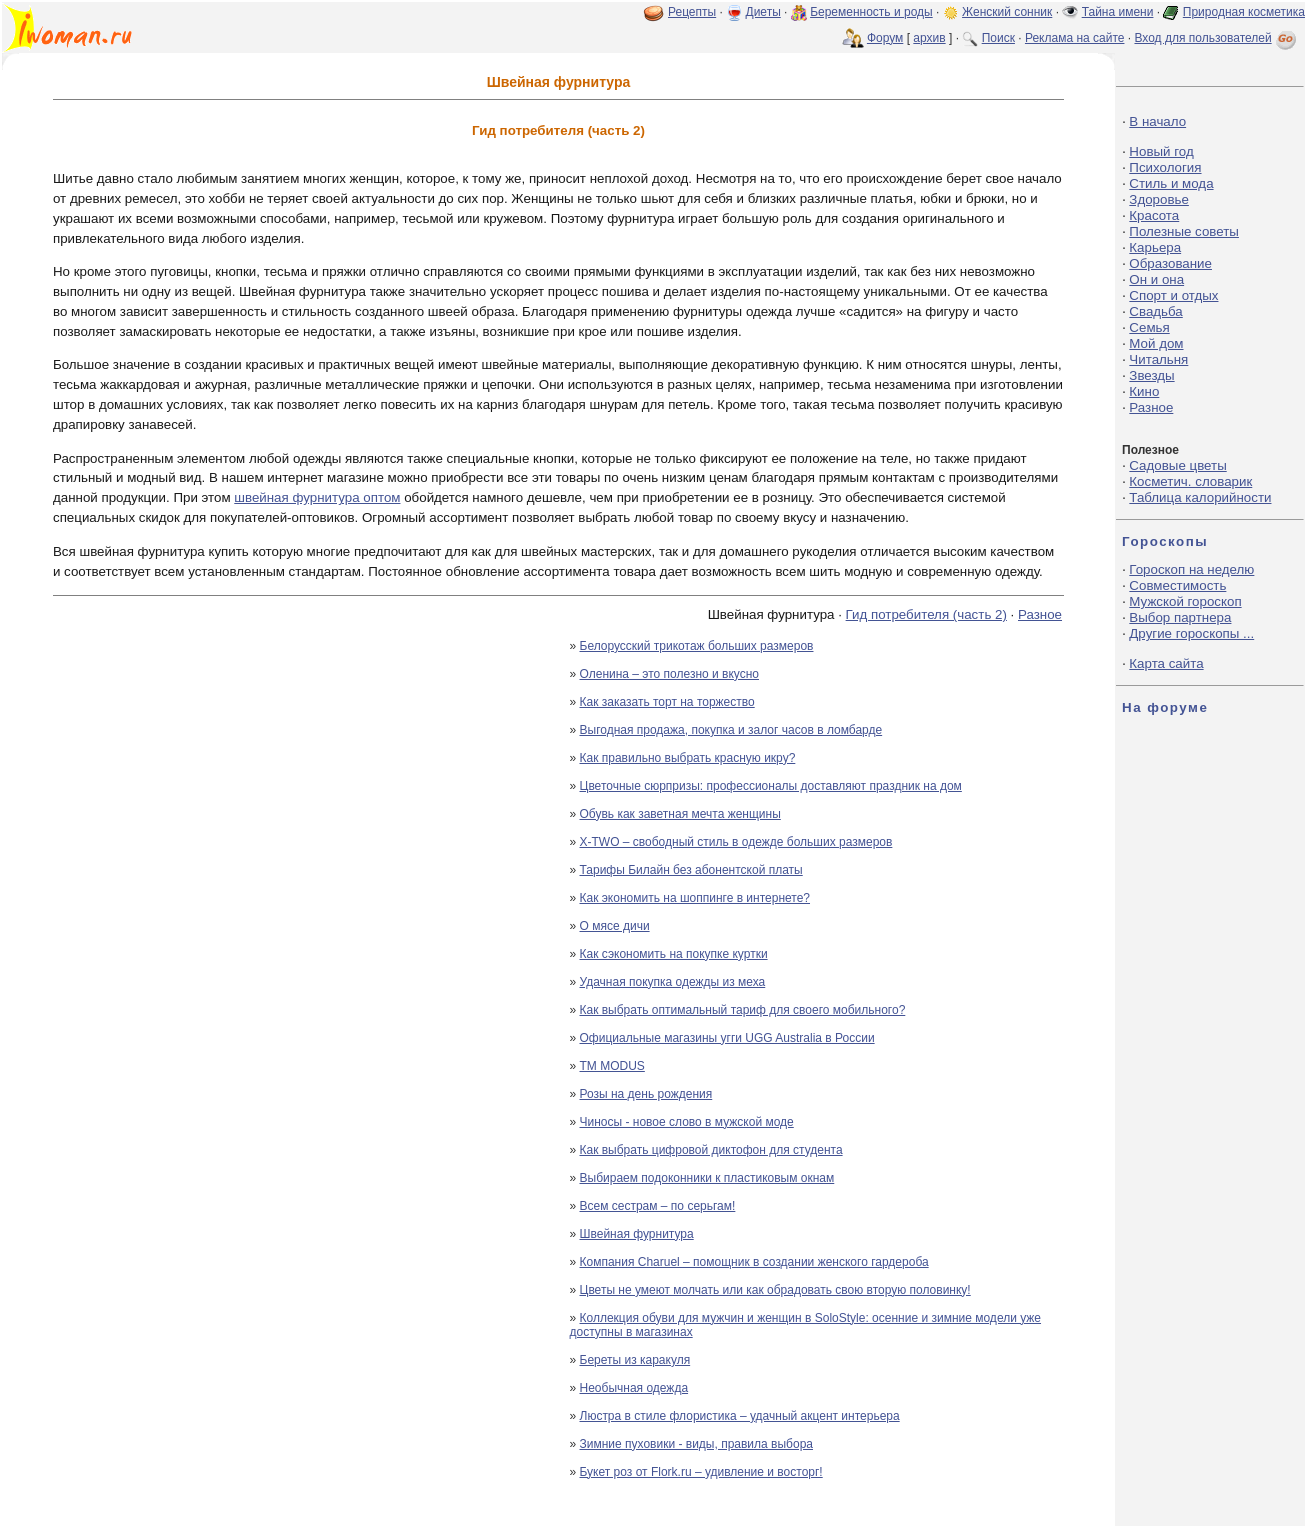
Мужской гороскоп (1185, 601)
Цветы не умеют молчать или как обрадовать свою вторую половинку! (775, 1290)
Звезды (1151, 375)
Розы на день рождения (646, 1094)
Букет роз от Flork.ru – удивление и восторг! (701, 1472)
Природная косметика (1244, 12)
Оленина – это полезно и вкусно (670, 674)
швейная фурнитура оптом (317, 497)
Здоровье (1159, 199)
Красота (1154, 215)
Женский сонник (1007, 12)
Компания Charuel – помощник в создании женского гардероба (754, 1262)
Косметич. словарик (1190, 481)
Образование (1170, 263)
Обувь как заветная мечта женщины (680, 814)
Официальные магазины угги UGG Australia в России (727, 1038)
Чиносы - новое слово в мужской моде (687, 1122)
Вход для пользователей (1217, 38)
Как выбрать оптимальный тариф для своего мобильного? (743, 1010)
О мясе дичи (615, 926)
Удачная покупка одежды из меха (673, 982)
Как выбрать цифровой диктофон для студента (711, 1150)
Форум (885, 38)
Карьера (1155, 247)
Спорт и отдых (1173, 295)
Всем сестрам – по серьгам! (658, 1206)
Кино (1144, 391)
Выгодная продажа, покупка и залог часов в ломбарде (731, 730)
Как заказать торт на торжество (667, 702)
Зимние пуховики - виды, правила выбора (696, 1444)
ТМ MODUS (612, 1066)
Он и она (1156, 279)
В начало (1157, 121)
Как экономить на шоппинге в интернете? (695, 898)
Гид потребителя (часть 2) (926, 614)
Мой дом (1156, 343)
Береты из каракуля (635, 1360)
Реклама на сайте (1075, 38)
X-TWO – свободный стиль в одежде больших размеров (736, 842)
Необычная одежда (634, 1388)
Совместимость (1177, 585)
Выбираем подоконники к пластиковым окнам (707, 1178)
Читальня (1158, 359)
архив (929, 38)
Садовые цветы (1177, 465)
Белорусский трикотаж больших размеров (697, 646)
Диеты (763, 12)
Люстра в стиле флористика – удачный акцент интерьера (740, 1416)
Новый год (1161, 151)
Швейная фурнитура (637, 1234)
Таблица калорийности (1200, 497)
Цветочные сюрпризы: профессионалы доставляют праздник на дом (771, 786)
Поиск (998, 38)
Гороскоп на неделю (1191, 569)
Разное (1040, 614)
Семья (1149, 327)
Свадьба (1155, 311)
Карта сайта (1166, 663)
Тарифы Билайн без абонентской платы (691, 870)
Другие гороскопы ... (1191, 633)
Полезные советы (1184, 231)
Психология (1165, 167)
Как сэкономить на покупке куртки (674, 954)
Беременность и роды (871, 12)
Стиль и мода (1171, 183)
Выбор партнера (1180, 617)
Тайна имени (1118, 12)
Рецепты (692, 12)
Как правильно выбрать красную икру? (688, 758)
